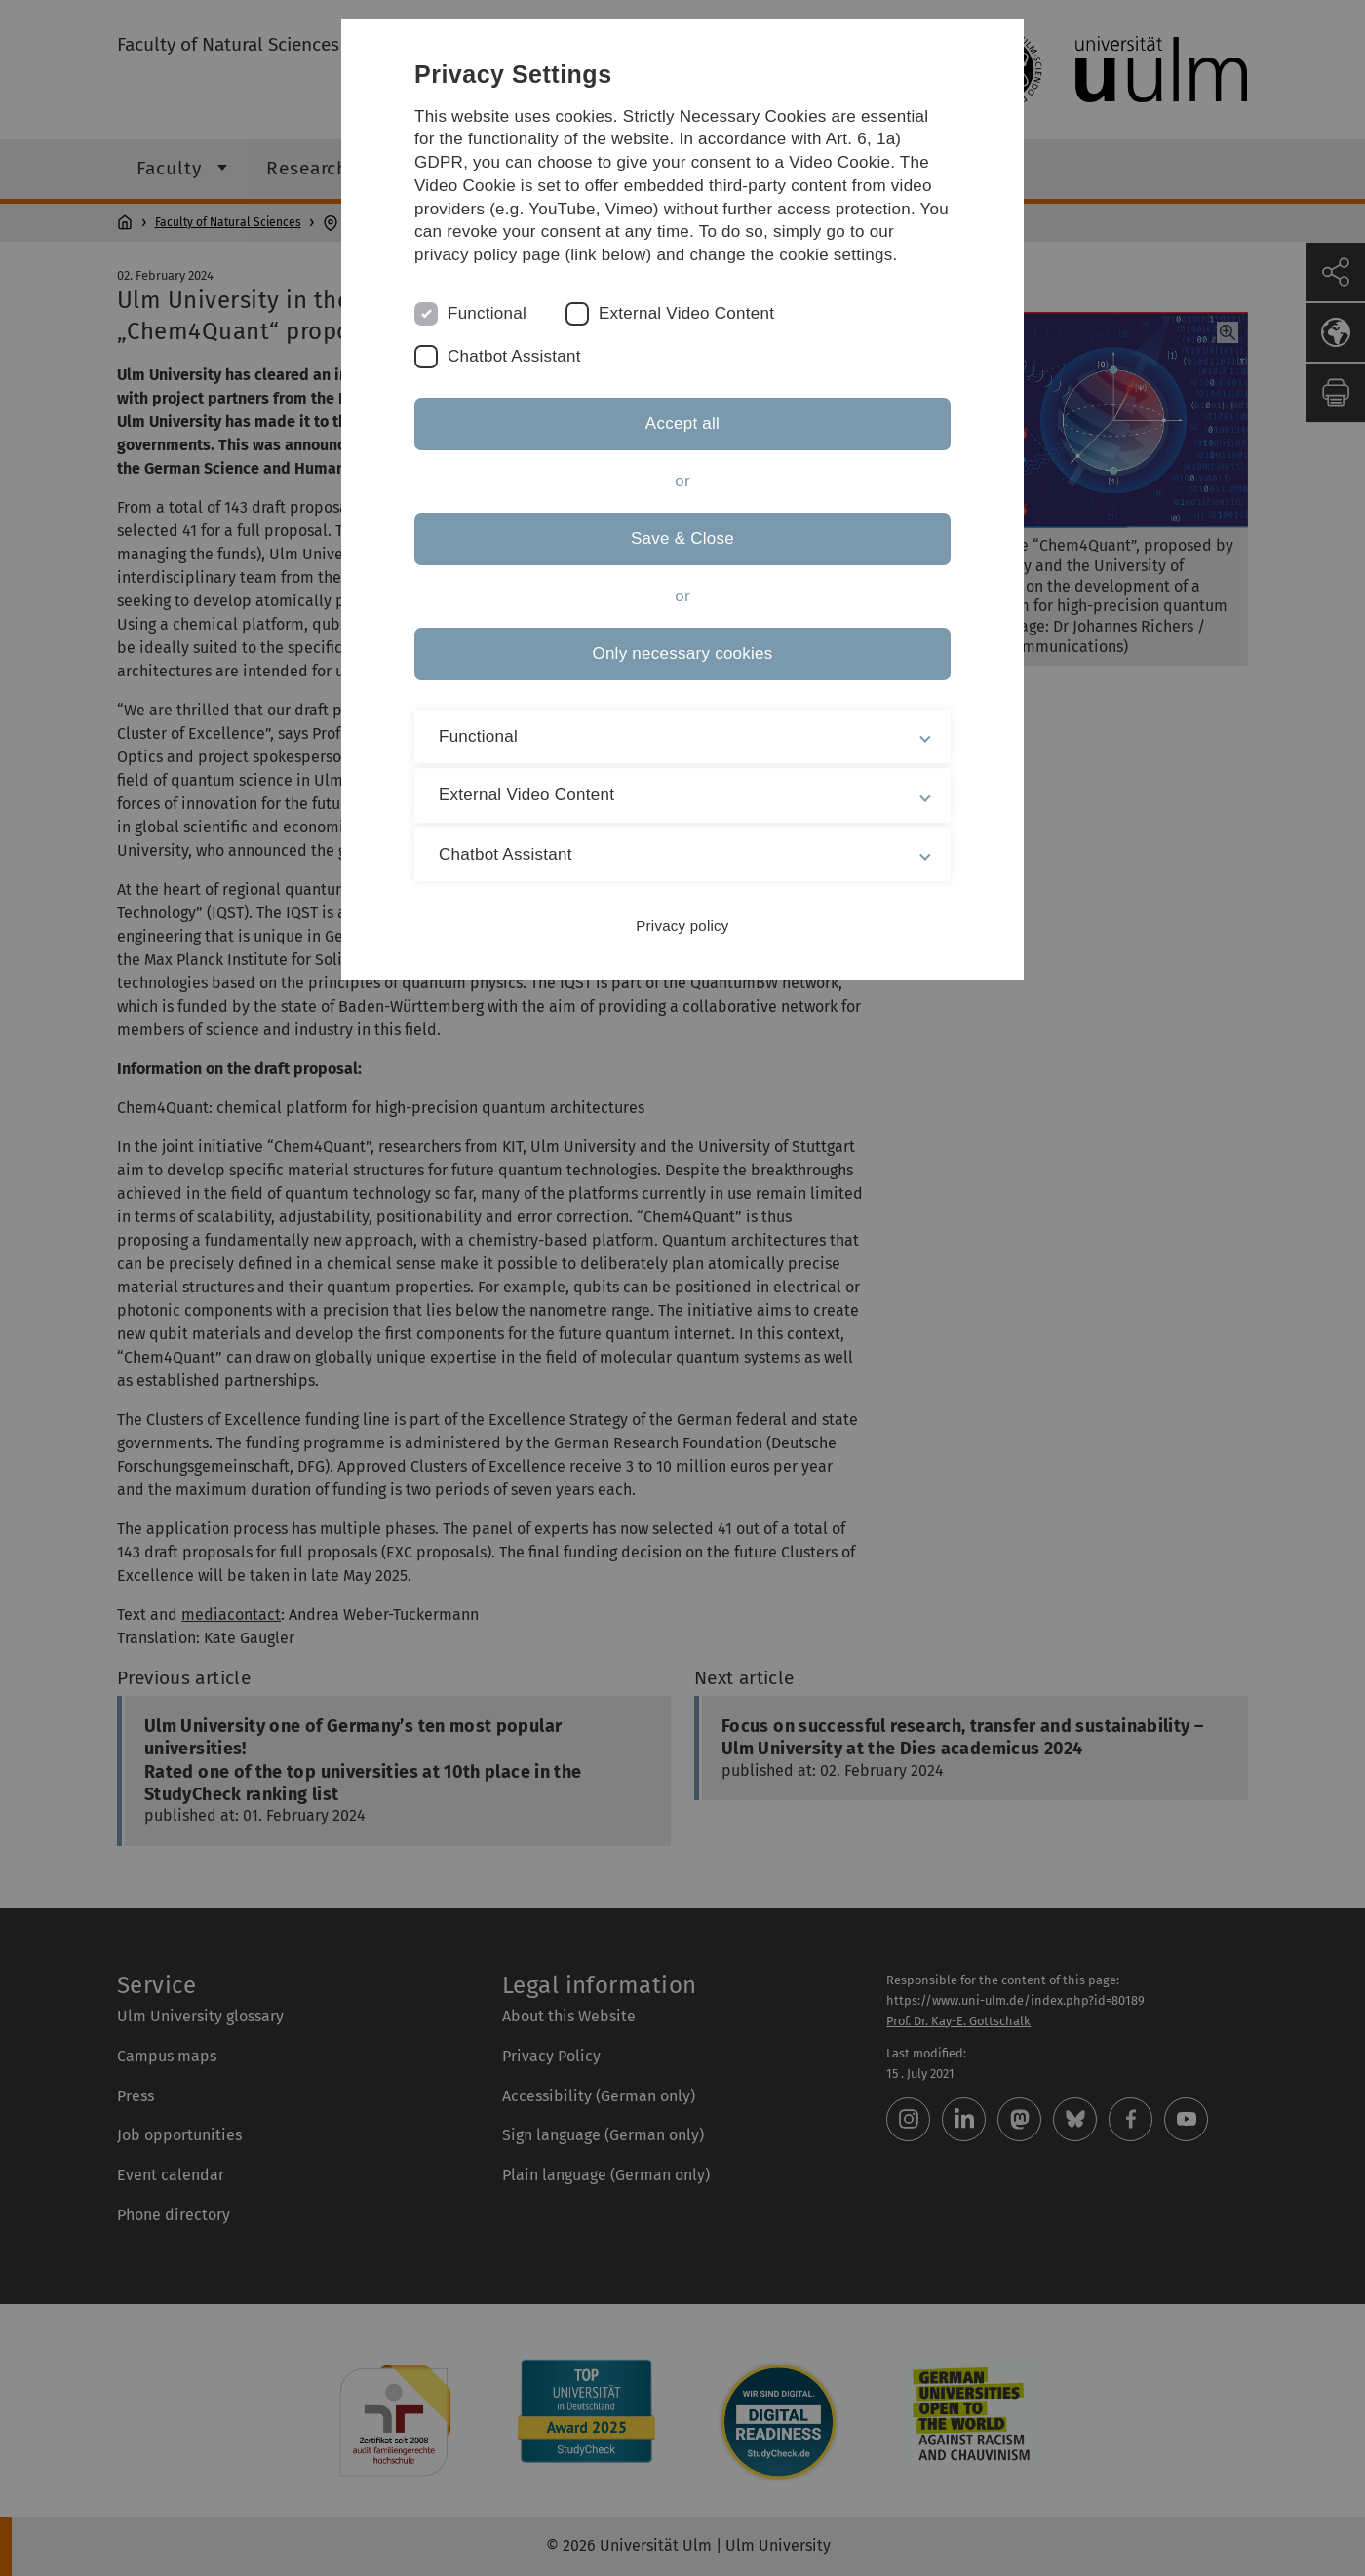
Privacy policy (682, 925)
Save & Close (682, 538)
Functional (487, 313)
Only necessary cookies (682, 653)
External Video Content (686, 313)
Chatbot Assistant (514, 356)
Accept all (682, 423)
